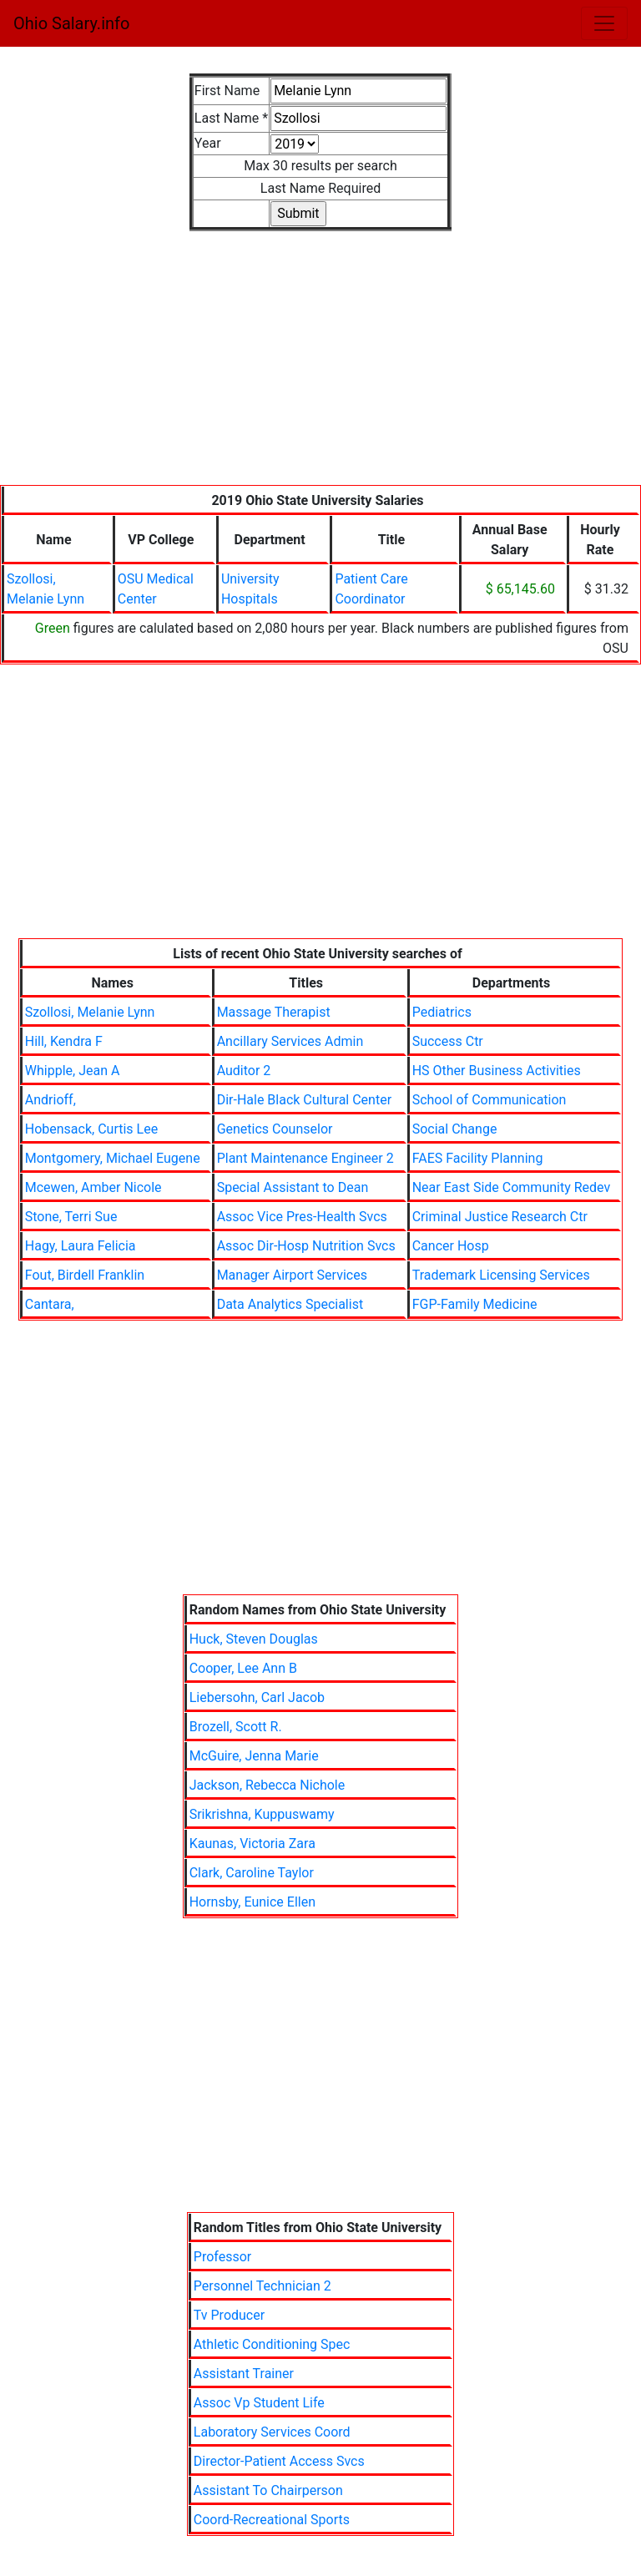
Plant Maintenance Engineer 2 (305, 1158)
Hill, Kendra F (64, 1041)
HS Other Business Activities (496, 1070)
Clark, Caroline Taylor (251, 1873)
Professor (222, 2257)
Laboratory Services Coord (272, 2432)
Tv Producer (229, 2315)
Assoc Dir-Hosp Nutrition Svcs (306, 1246)
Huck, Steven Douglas (253, 1639)
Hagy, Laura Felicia (80, 1246)
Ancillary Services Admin (290, 1041)
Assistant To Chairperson (268, 2490)
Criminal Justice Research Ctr (500, 1217)
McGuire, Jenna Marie (254, 1756)
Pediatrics (442, 1012)
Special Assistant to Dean (293, 1187)
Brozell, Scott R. (235, 1727)
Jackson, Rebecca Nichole (267, 1785)
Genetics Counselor (275, 1129)
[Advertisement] (320, 368)
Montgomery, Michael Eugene (112, 1158)
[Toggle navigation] (604, 23)
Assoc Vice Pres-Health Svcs (302, 1217)
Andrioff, (50, 1100)
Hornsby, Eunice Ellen (252, 1902)
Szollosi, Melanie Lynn (90, 1012)
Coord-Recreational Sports (272, 2520)
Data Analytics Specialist (290, 1304)
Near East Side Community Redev (511, 1187)
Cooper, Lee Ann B (243, 1668)
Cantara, (49, 1304)
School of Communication (489, 1100)
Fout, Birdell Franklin (84, 1275)
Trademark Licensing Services (501, 1275)
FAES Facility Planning (477, 1158)
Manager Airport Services (292, 1275)
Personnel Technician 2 (262, 2286)
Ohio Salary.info (71, 23)
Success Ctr (447, 1041)
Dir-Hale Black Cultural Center (304, 1100)
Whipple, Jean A (72, 1070)
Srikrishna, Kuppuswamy (262, 1814)
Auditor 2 (244, 1070)
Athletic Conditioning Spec (272, 2344)
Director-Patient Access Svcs (279, 2461)
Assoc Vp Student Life (259, 2403)
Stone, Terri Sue (71, 1217)
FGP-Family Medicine (475, 1304)
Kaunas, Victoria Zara (252, 1843)
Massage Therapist (274, 1012)
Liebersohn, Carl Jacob (257, 1697)
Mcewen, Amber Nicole (93, 1187)
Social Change (454, 1129)
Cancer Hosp (450, 1246)
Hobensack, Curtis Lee (91, 1129)
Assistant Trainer (244, 2374)
